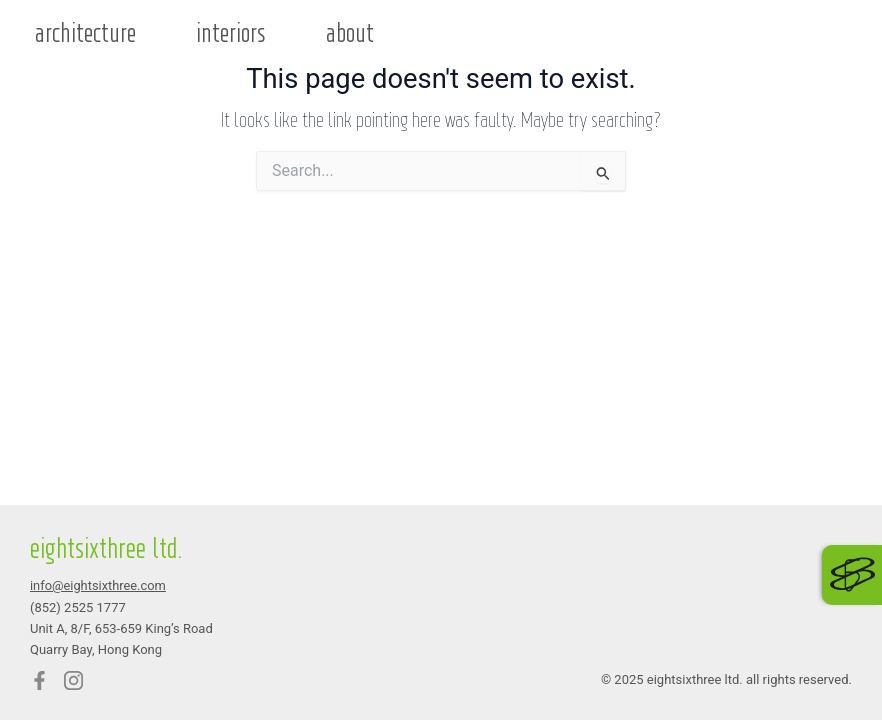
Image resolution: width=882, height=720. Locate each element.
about (350, 34)
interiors (231, 34)
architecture (85, 34)
